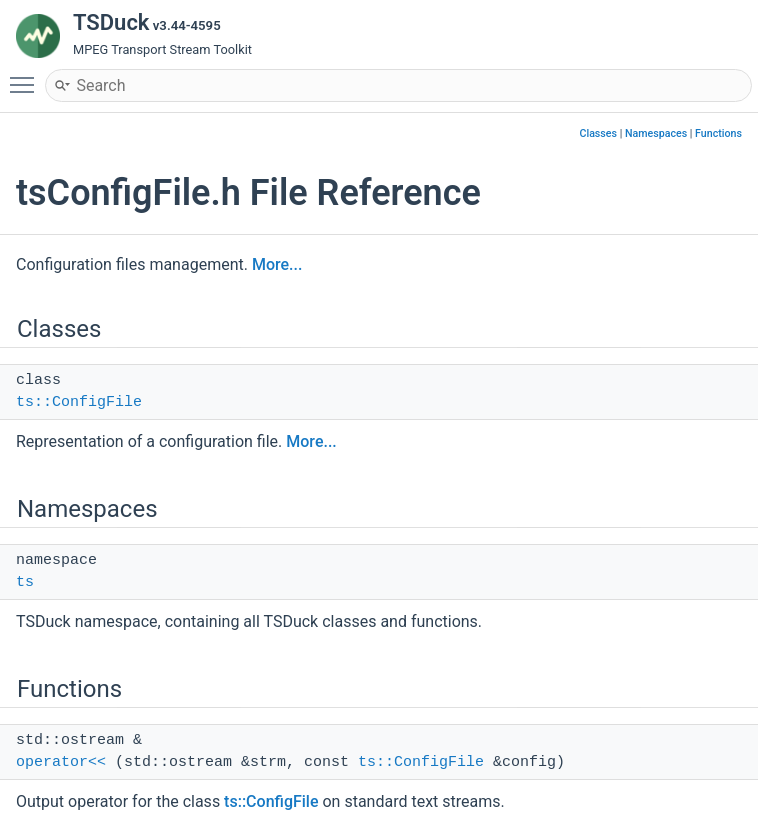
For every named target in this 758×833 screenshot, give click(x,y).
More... (277, 264)
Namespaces (656, 133)
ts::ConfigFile (79, 402)
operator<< (61, 762)
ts (25, 582)
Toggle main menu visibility (27, 76)
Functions (718, 133)
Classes (598, 133)
